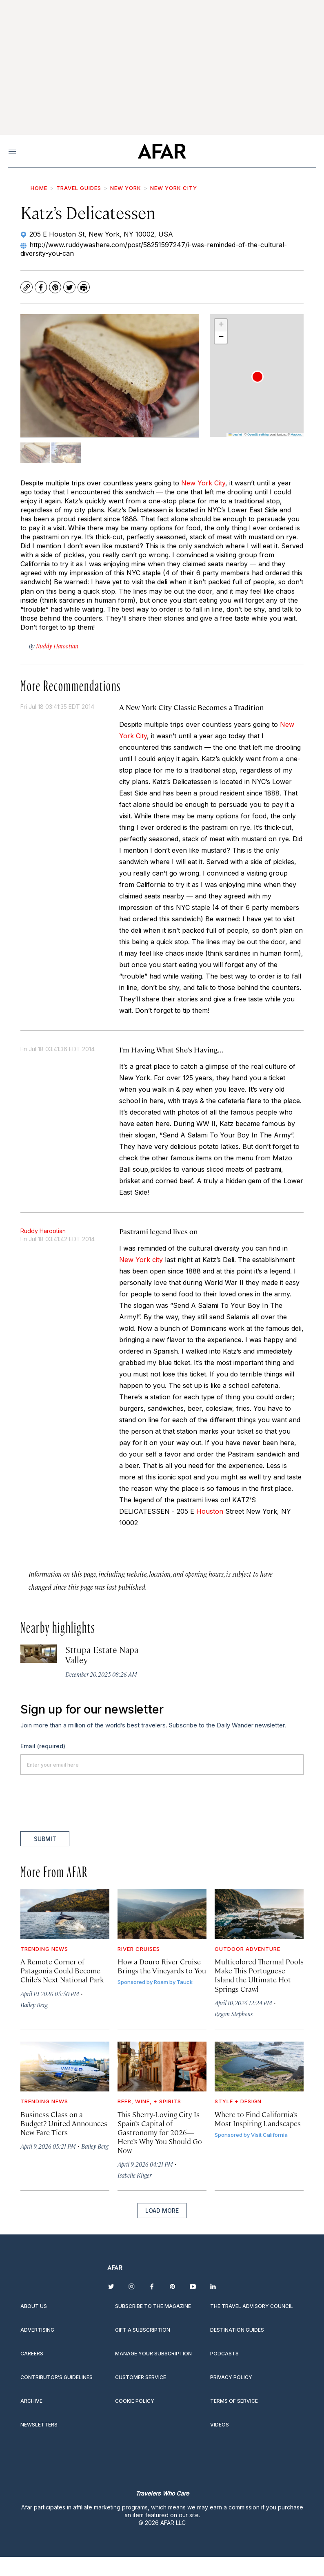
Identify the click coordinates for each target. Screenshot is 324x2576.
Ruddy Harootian (43, 1230)
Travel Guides (78, 188)
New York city (141, 1260)
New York (125, 188)
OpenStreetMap (258, 434)
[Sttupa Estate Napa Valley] (38, 1653)
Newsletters (39, 2425)
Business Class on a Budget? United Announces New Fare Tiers (63, 2123)
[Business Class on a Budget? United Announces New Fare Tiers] (64, 2066)
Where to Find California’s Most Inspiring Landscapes (258, 2118)
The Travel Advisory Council (251, 2306)
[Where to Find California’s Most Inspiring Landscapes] (259, 2066)
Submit (45, 1838)
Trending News (44, 1949)
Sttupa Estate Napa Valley (101, 1654)
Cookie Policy (134, 2401)
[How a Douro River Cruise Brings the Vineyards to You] (162, 1914)
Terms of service (234, 2401)
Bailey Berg (34, 2005)
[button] (257, 377)
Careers (31, 2353)
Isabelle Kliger (134, 2175)
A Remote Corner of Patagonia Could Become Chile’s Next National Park (62, 1970)
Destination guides (237, 2330)
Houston (209, 1511)
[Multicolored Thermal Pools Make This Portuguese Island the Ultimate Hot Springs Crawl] (259, 1914)
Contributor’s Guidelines (56, 2377)
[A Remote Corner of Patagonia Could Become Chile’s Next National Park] (64, 1914)
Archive (31, 2401)
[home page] (162, 151)
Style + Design (238, 2101)
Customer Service (140, 2377)
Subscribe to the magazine (153, 2306)
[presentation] (82, 1803)
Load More (162, 2210)
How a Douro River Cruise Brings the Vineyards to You (162, 1966)
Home (39, 188)
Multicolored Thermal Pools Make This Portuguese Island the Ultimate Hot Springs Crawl (259, 1975)
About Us (33, 2306)
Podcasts (224, 2353)
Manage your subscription (153, 2353)
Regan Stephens (234, 2013)
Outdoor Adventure (247, 1949)
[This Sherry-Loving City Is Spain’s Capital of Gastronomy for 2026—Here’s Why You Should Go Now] (162, 2066)
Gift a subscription (142, 2330)
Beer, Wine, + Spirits (149, 2101)
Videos (219, 2425)
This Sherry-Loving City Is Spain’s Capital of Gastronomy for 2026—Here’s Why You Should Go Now (160, 2132)
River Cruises (139, 1949)
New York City (173, 188)
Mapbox (296, 434)
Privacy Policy (231, 2377)
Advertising (37, 2330)
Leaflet (235, 434)
